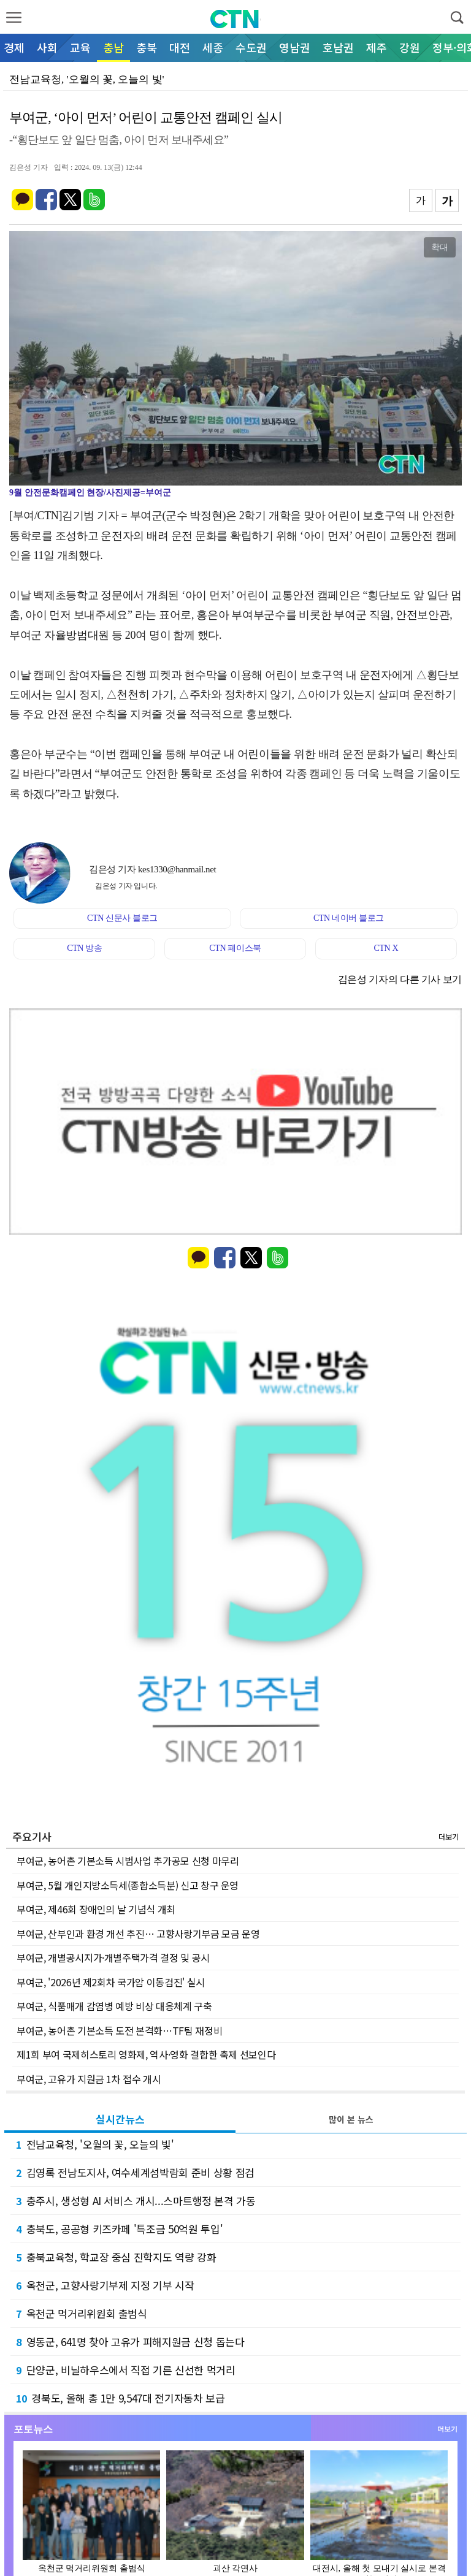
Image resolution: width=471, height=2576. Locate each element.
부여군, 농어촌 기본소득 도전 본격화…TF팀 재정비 (119, 2030)
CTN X (385, 948)
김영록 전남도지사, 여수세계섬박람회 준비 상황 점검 (135, 2172)
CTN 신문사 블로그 (122, 918)
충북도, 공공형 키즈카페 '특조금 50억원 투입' (119, 2228)
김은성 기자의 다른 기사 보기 (400, 979)
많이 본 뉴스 (351, 2119)
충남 (113, 47)
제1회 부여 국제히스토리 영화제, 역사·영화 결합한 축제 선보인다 (146, 2054)
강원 (409, 47)
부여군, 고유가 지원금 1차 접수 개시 (89, 2078)
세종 (212, 47)
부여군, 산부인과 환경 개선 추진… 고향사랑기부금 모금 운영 (138, 1933)
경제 (14, 47)
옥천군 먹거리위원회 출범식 (81, 2313)
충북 (146, 47)
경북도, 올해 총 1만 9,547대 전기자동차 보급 (120, 2398)
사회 (47, 47)
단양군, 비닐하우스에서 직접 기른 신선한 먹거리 (126, 2369)
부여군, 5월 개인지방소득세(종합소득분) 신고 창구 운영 (128, 1885)
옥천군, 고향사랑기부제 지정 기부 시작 (105, 2285)
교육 (80, 47)
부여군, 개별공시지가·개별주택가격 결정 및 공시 (113, 1957)
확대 (439, 247)
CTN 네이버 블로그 (348, 918)
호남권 (338, 47)
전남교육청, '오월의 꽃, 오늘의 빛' (95, 2144)
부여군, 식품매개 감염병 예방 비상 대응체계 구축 (114, 2006)
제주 (376, 47)
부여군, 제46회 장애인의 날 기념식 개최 (96, 1909)
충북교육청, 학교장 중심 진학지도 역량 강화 (116, 2257)
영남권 (294, 47)
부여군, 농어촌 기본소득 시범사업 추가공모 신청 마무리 (128, 1860)
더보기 (448, 1836)
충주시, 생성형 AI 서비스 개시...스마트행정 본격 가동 (135, 2200)
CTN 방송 (84, 948)
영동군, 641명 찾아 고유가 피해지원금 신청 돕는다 (130, 2341)
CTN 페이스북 (235, 948)
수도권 (251, 47)
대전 (179, 47)
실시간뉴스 (120, 2119)
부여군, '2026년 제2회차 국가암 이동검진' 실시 (111, 1982)
